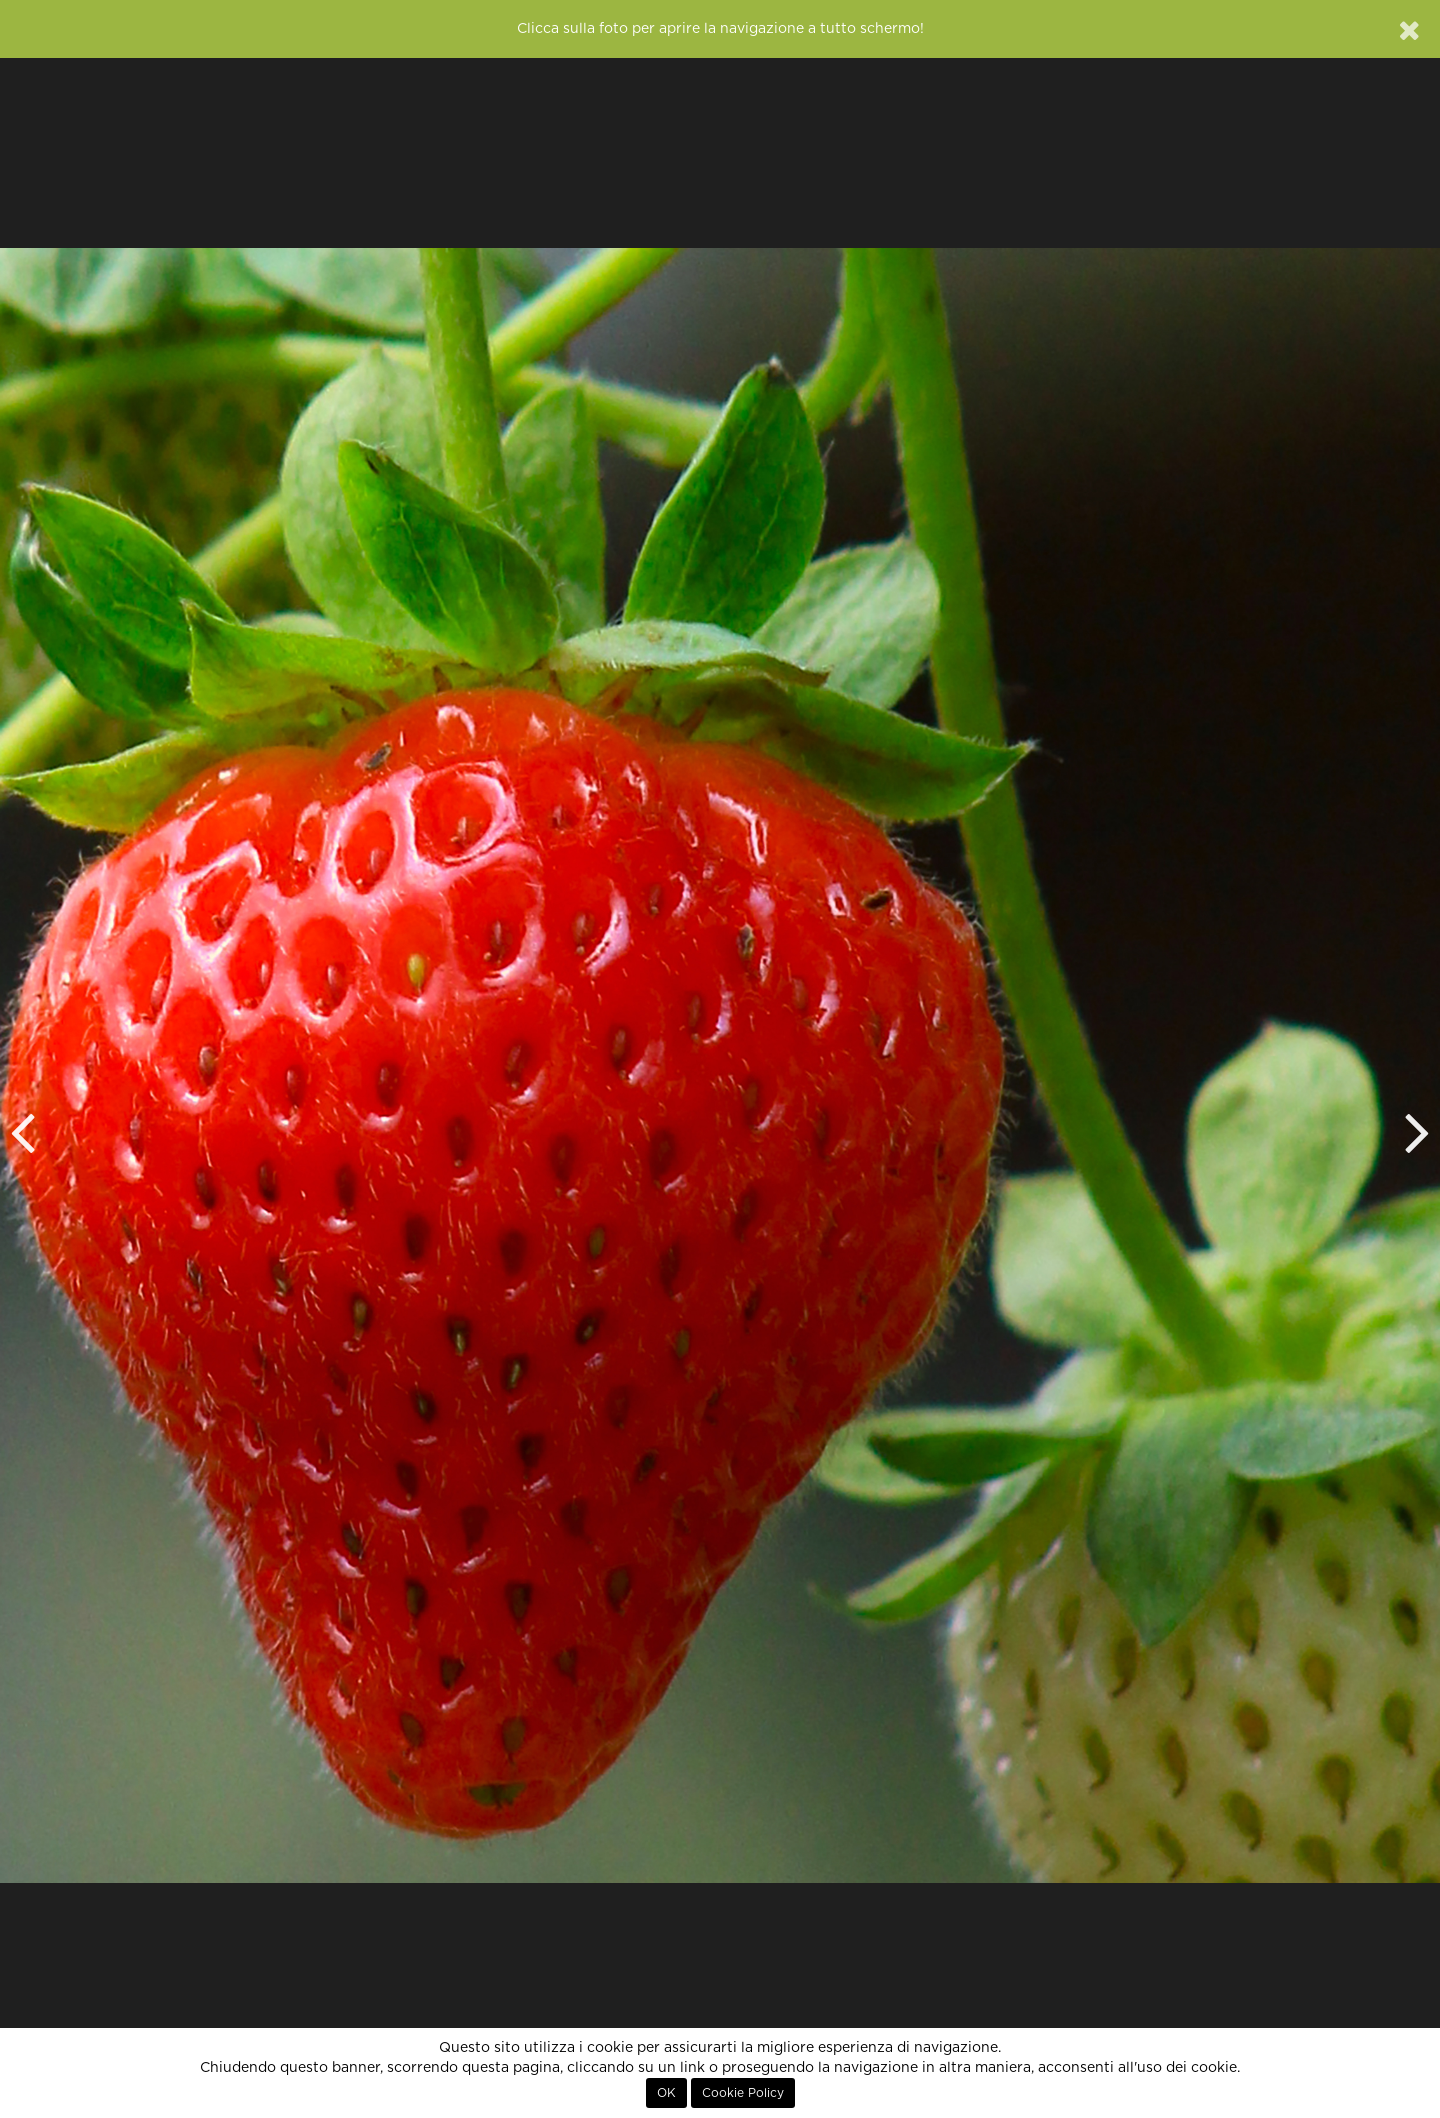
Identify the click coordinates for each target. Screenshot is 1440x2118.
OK (666, 2093)
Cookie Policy (743, 2093)
